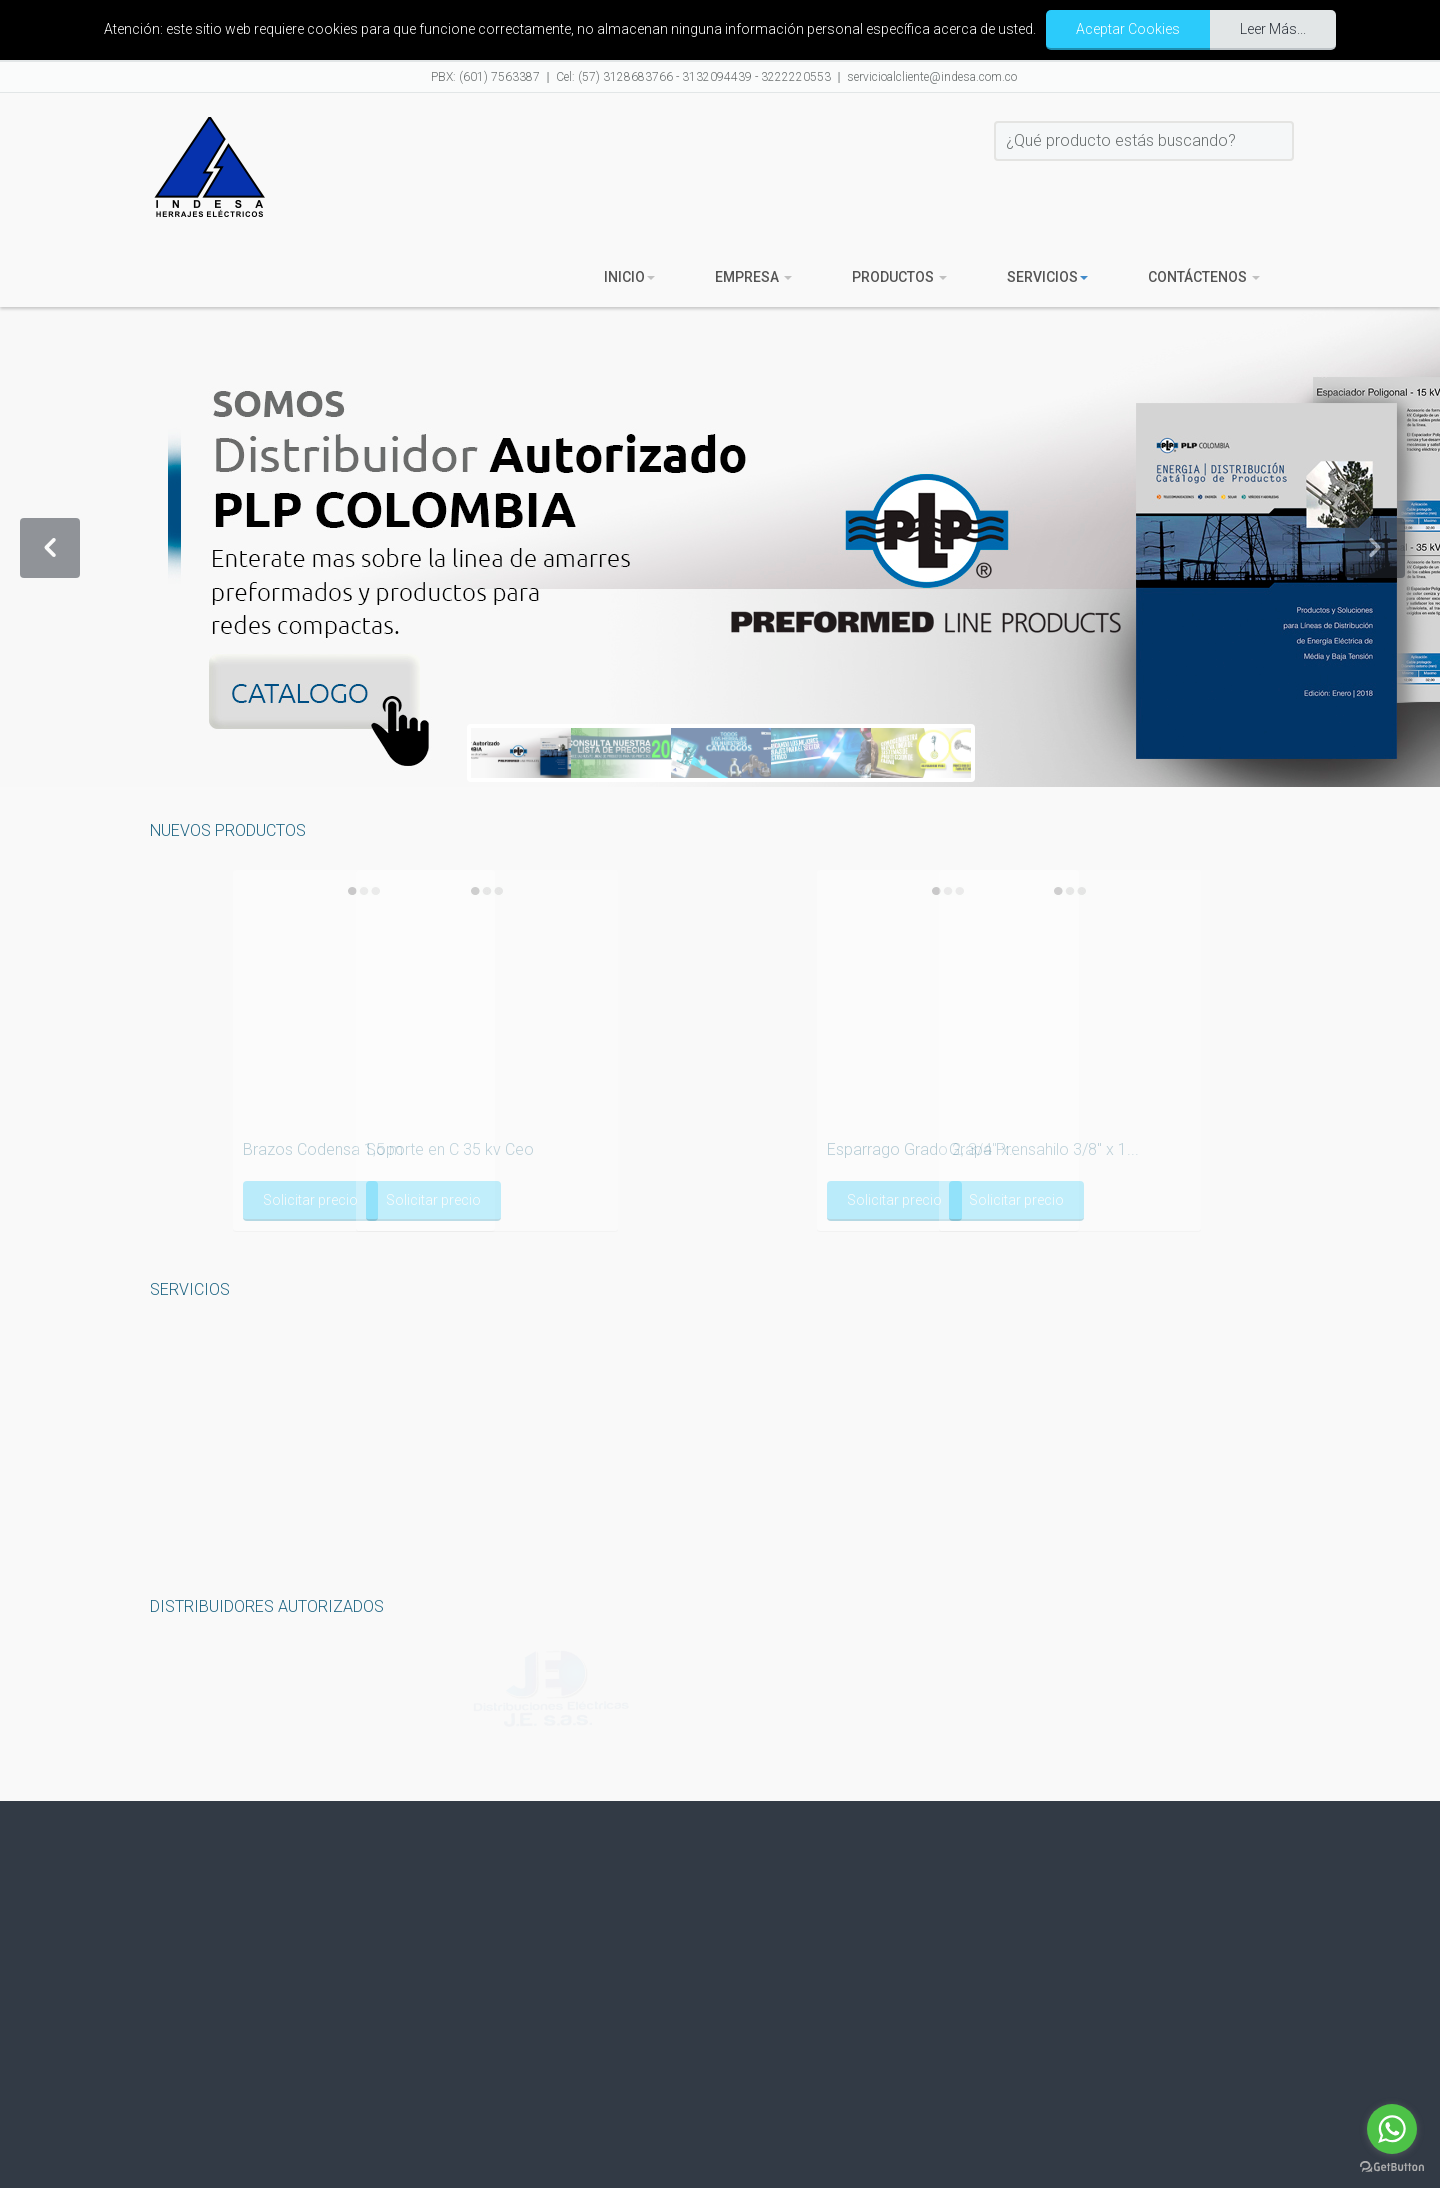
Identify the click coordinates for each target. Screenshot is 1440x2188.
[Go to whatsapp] (1392, 2129)
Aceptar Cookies (1128, 29)
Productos (899, 277)
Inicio (629, 277)
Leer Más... (1273, 29)
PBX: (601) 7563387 (485, 77)
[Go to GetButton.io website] (1392, 2167)
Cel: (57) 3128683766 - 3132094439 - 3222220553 (693, 77)
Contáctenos (1204, 277)
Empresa (753, 277)
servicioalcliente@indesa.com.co (932, 77)
